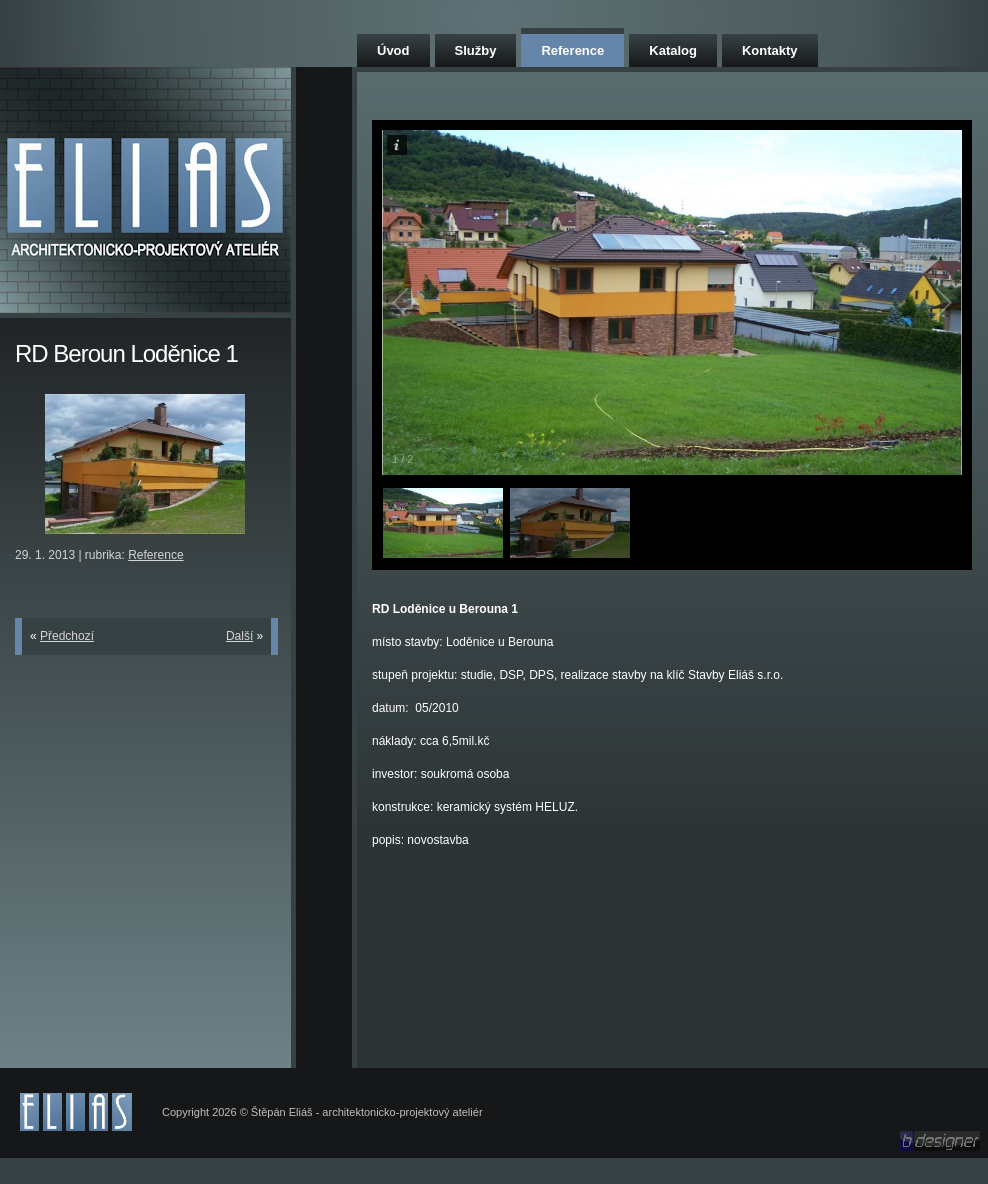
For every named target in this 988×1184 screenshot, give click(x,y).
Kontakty (770, 50)
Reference (572, 50)
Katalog (673, 50)
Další (239, 636)
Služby (476, 50)
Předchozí (67, 636)
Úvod (393, 50)
